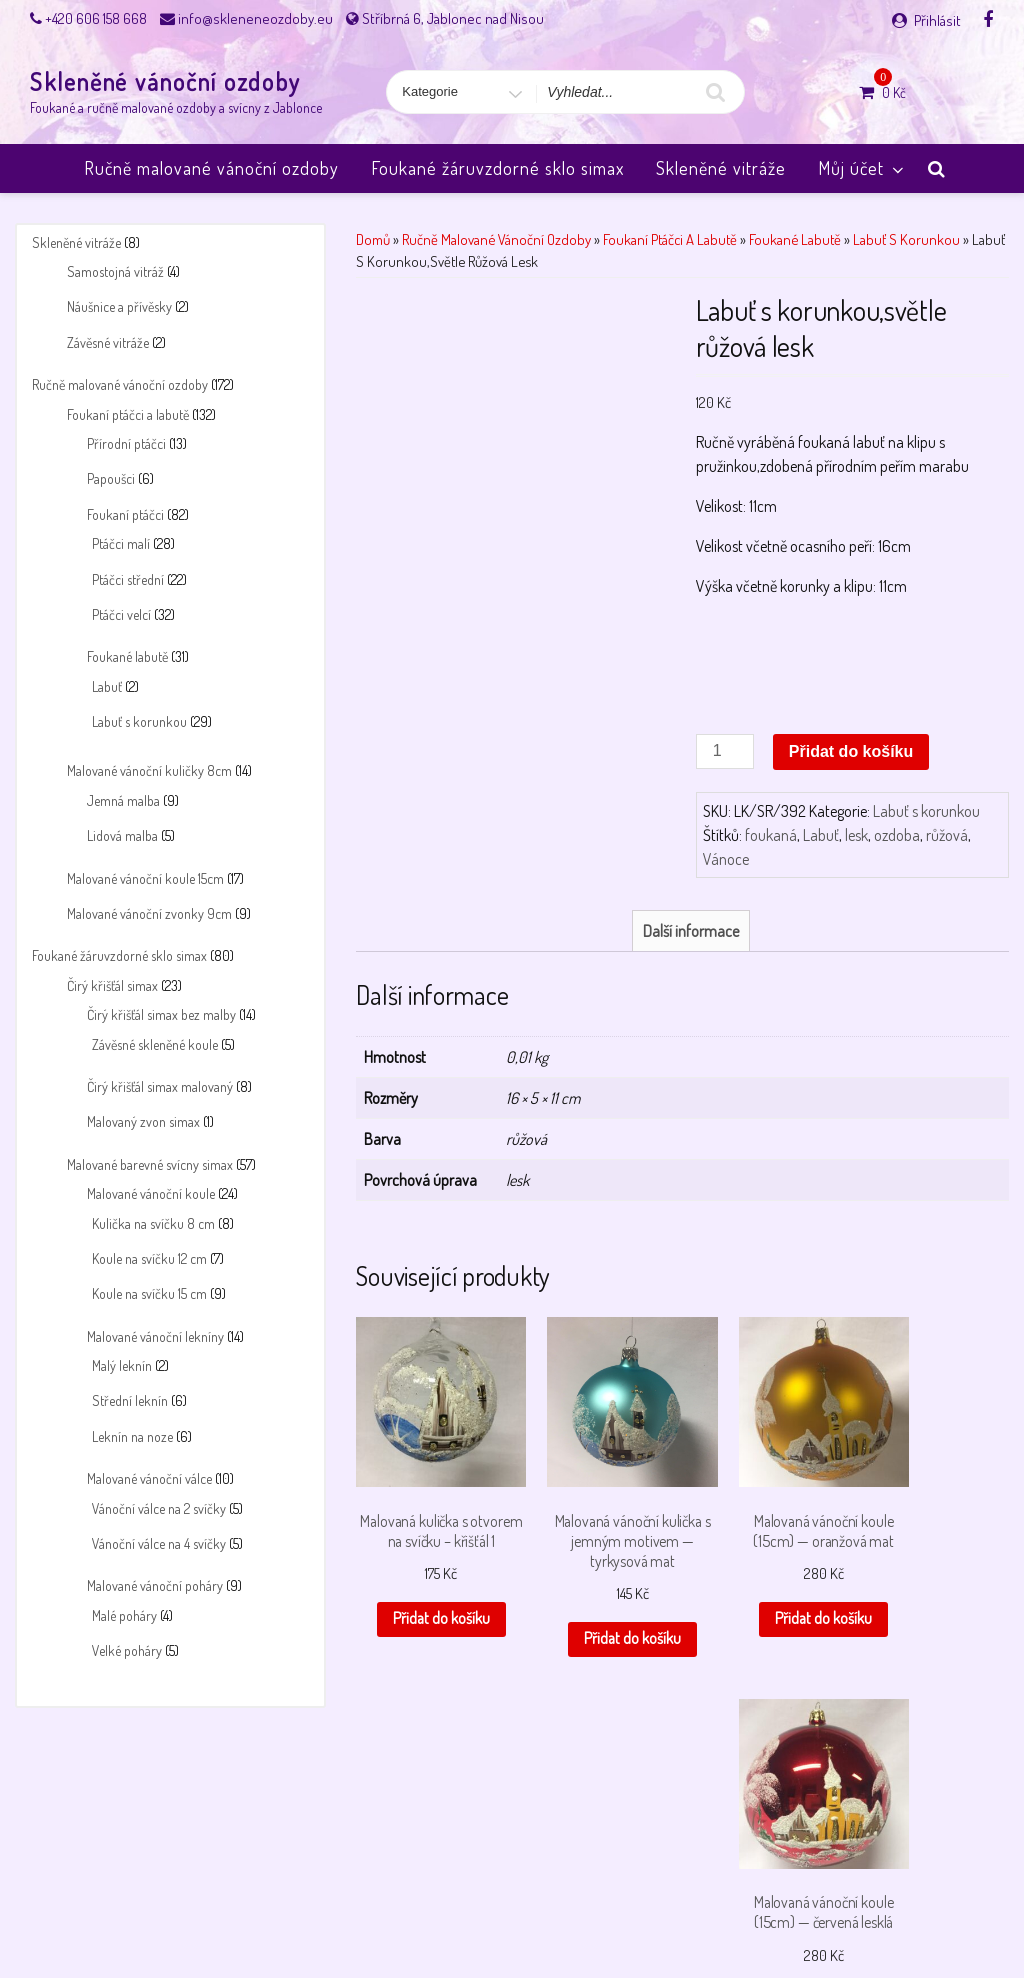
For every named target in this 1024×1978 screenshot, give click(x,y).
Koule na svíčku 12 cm (149, 1258)
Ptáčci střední (128, 579)
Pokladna (607, 1910)
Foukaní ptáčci (125, 514)
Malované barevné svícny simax (150, 1164)
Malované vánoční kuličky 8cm (149, 770)
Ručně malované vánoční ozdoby (211, 168)
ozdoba (897, 835)
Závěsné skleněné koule (155, 1044)
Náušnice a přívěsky (119, 306)
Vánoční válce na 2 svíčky (159, 1508)
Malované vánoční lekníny (155, 1336)
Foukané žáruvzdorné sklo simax (497, 168)
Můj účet (862, 168)
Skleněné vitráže (721, 168)
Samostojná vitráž (115, 271)
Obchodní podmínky (289, 1910)
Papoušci (111, 478)
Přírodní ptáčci (126, 443)
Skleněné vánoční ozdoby (165, 81)
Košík (138, 1910)
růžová (947, 835)
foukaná (771, 835)
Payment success (515, 1910)
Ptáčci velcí (121, 614)
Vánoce (726, 859)
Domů (373, 239)
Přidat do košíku (851, 751)
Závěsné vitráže (108, 342)
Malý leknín (122, 1365)
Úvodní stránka (857, 1910)
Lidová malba (122, 835)
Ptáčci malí (121, 543)
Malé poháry (124, 1615)
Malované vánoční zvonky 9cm (149, 913)
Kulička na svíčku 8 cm (153, 1223)
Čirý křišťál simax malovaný (160, 1086)
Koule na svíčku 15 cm (149, 1293)
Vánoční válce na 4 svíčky (159, 1543)
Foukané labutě (127, 656)
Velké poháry (127, 1650)
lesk (856, 835)
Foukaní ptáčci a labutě (128, 414)
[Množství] (725, 751)
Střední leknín (130, 1400)
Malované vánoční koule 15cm (145, 878)
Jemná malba (123, 800)
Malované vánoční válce (149, 1478)
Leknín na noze (132, 1436)
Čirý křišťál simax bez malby (161, 1014)
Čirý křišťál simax (112, 985)
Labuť (107, 686)
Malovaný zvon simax (143, 1121)
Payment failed (405, 1910)
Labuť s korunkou (139, 721)
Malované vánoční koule (151, 1193)
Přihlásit (937, 20)
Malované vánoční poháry (155, 1585)
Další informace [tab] (691, 931)
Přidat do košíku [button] (428, 1614)
